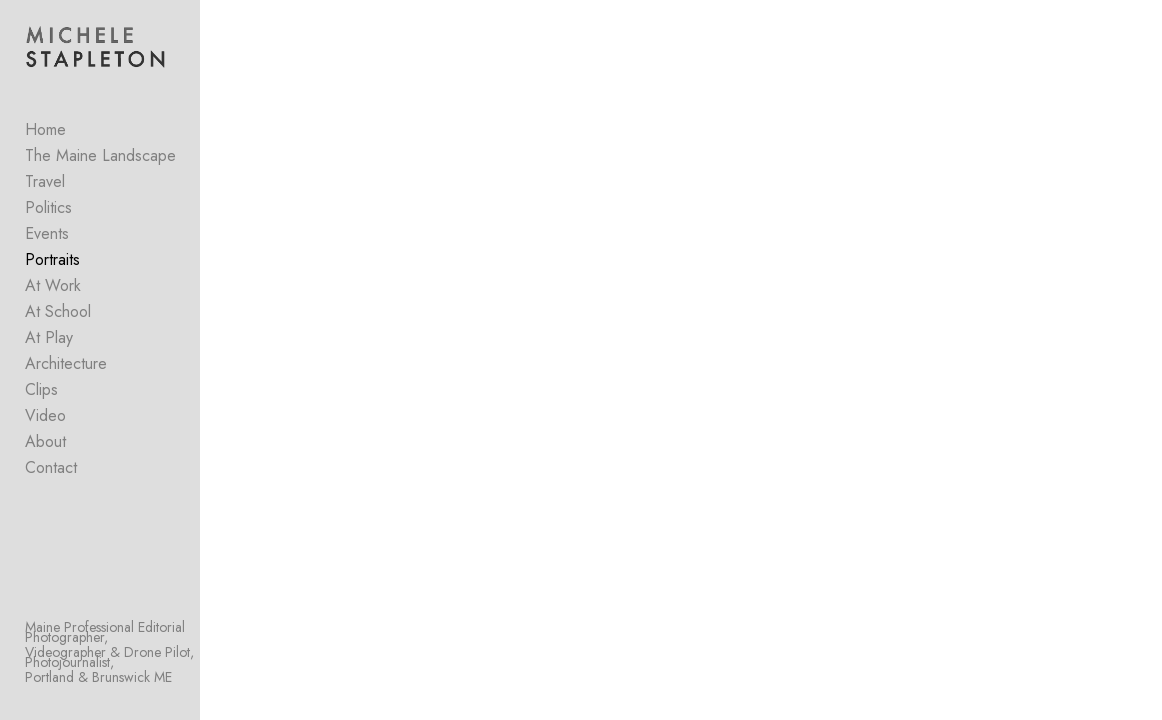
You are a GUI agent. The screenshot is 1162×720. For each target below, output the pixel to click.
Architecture (66, 368)
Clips (41, 394)
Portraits (52, 264)
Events (47, 238)
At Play (49, 342)
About (45, 446)
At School (58, 316)
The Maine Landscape (100, 160)
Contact (51, 472)
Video (45, 420)
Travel (45, 186)
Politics (48, 212)
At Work (53, 290)
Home (45, 134)
